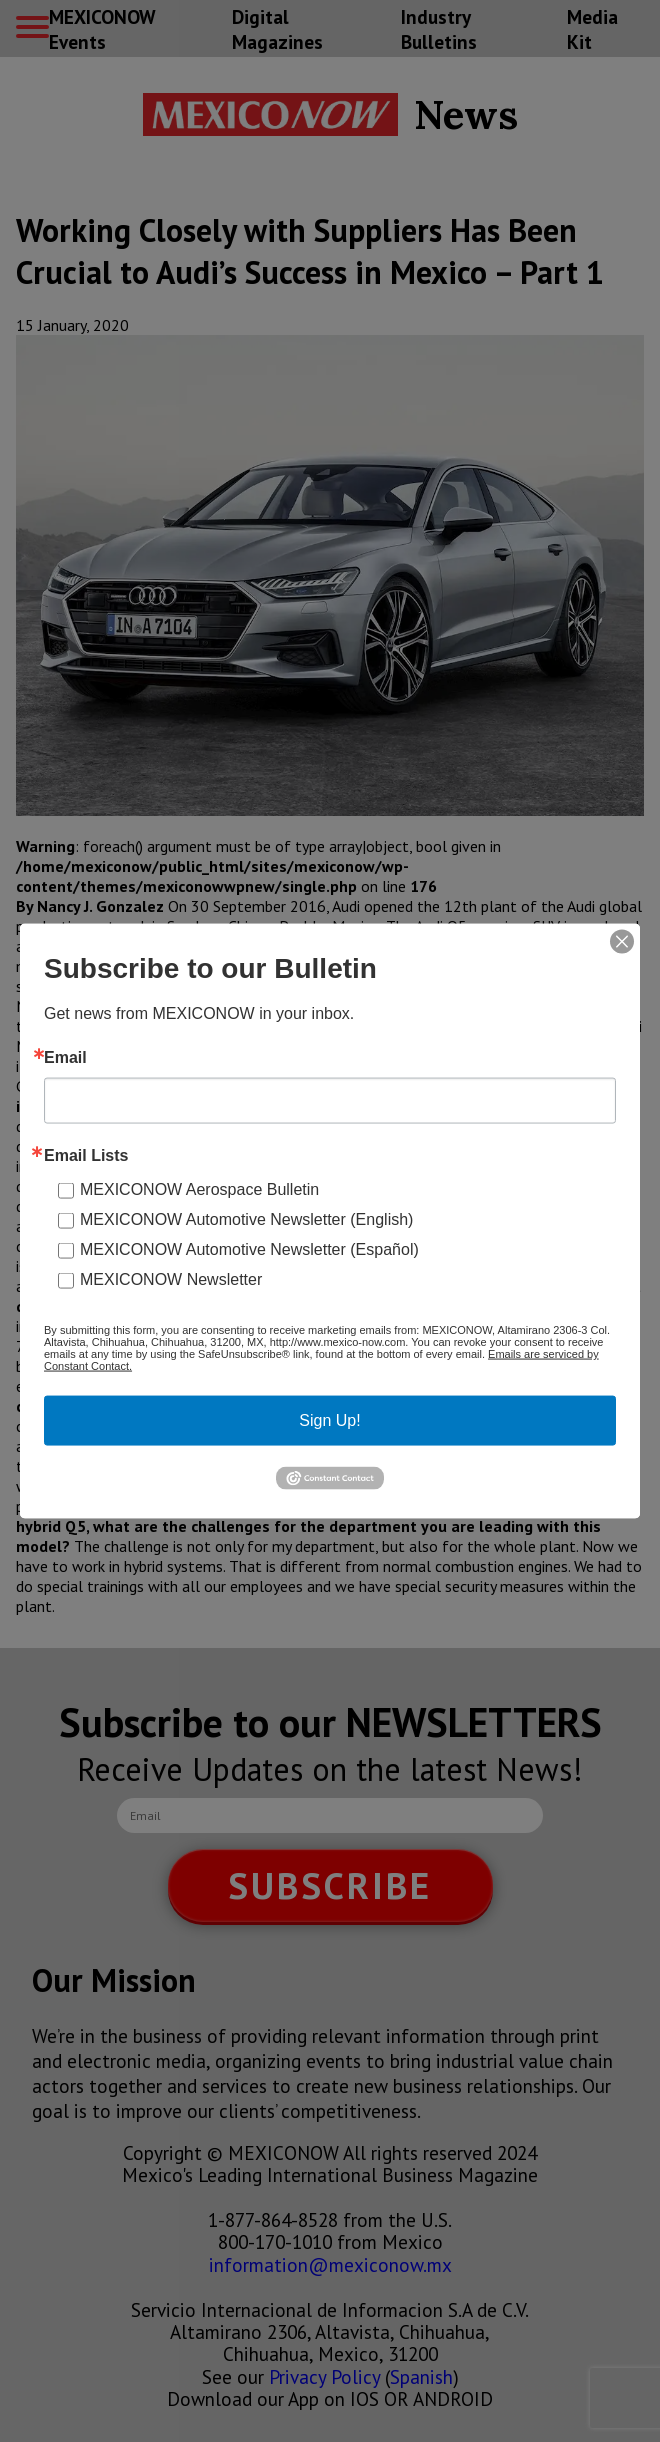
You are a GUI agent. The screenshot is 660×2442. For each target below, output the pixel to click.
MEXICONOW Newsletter (171, 1279)
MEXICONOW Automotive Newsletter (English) (246, 1219)
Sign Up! (329, 1420)
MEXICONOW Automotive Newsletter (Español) (249, 1249)
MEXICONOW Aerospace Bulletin (199, 1189)
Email (65, 1058)
